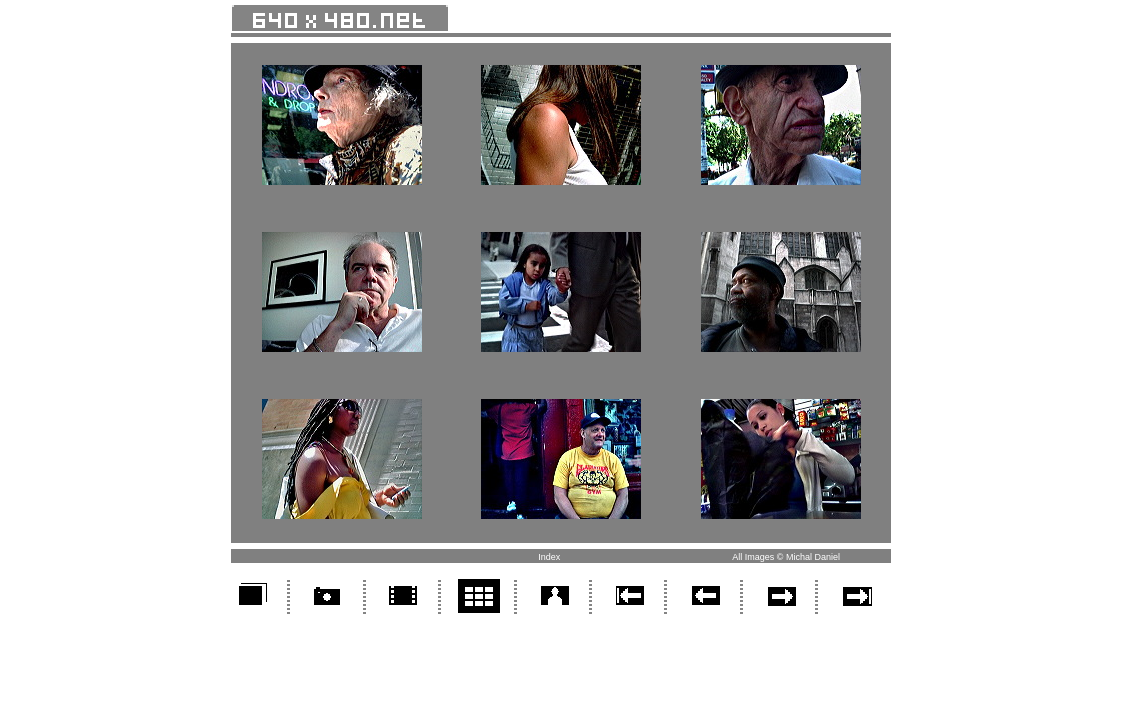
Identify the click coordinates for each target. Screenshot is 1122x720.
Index (549, 557)
